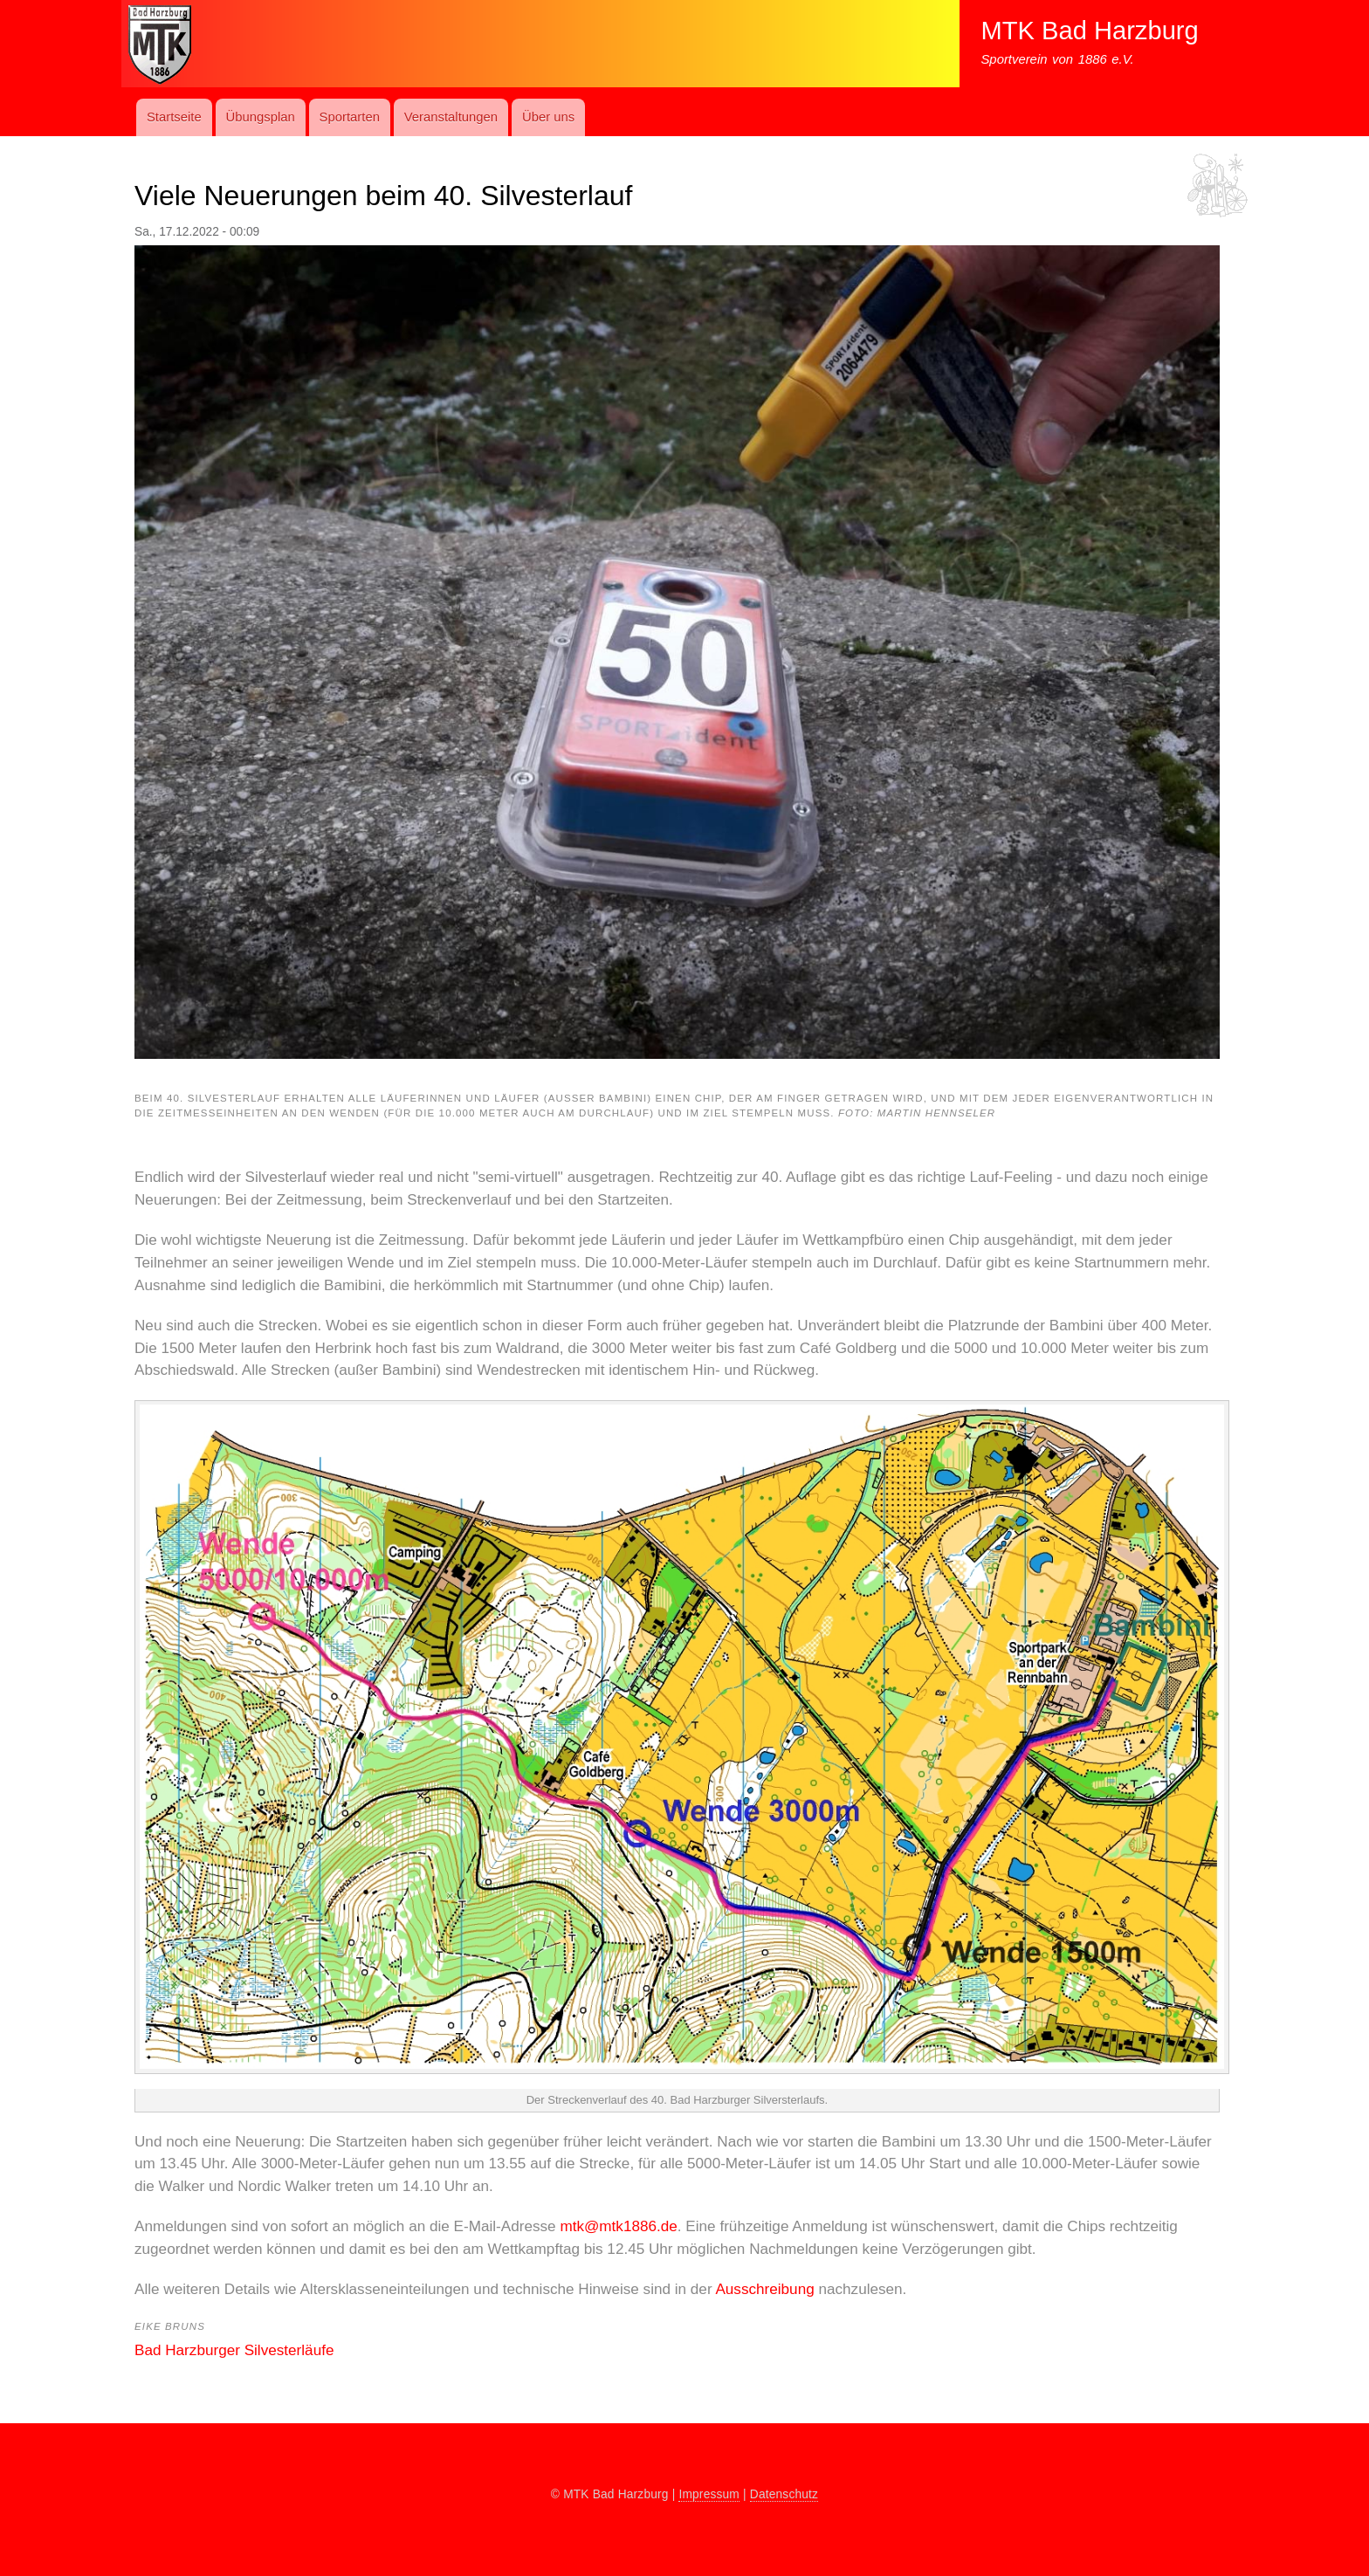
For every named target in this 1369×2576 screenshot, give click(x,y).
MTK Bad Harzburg (1089, 31)
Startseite (174, 117)
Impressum (709, 2494)
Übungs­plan (259, 117)
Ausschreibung (766, 2289)
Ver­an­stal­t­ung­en (451, 117)
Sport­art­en (350, 117)
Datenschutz (784, 2494)
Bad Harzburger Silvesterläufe (234, 2350)
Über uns (548, 117)
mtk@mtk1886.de (618, 2226)
